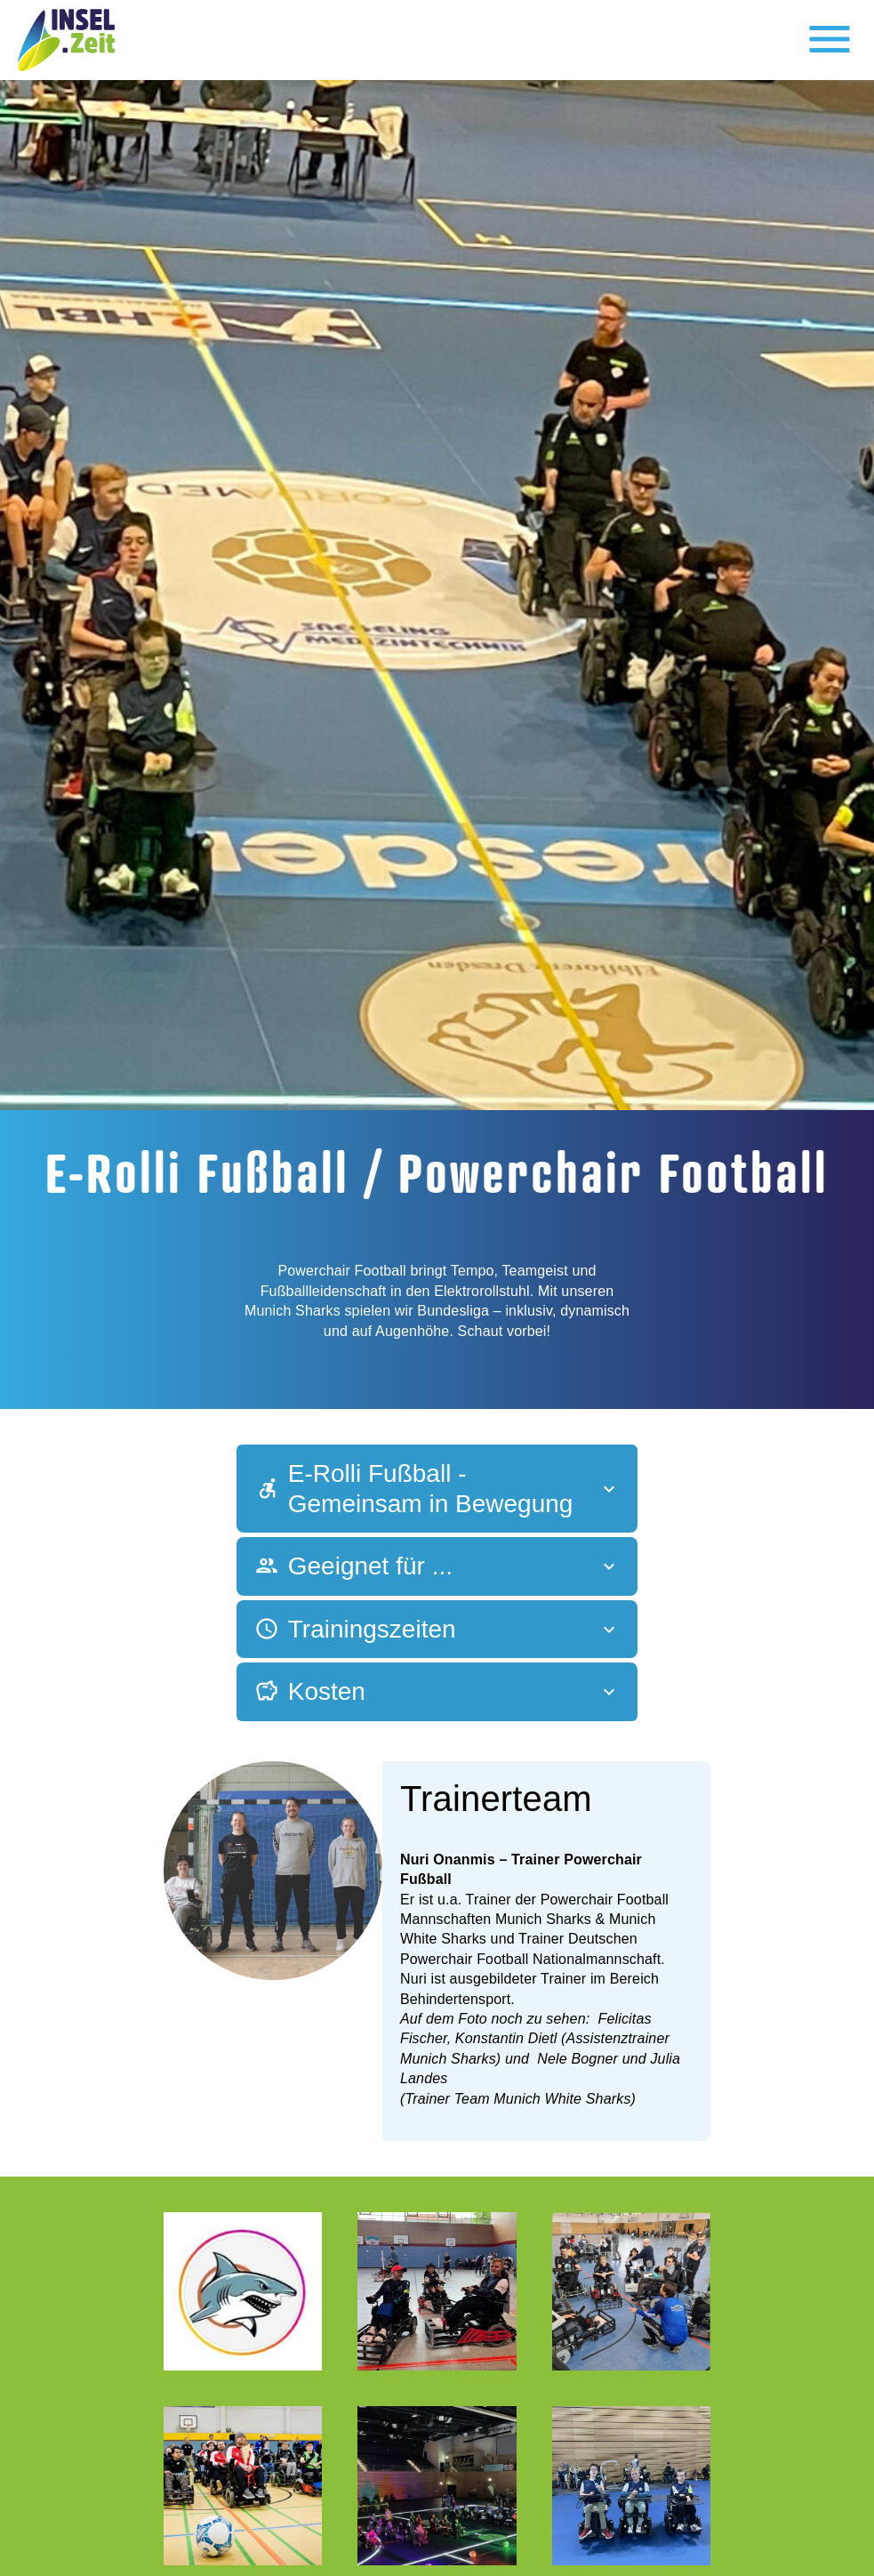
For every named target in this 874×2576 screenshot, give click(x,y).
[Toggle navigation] (829, 40)
